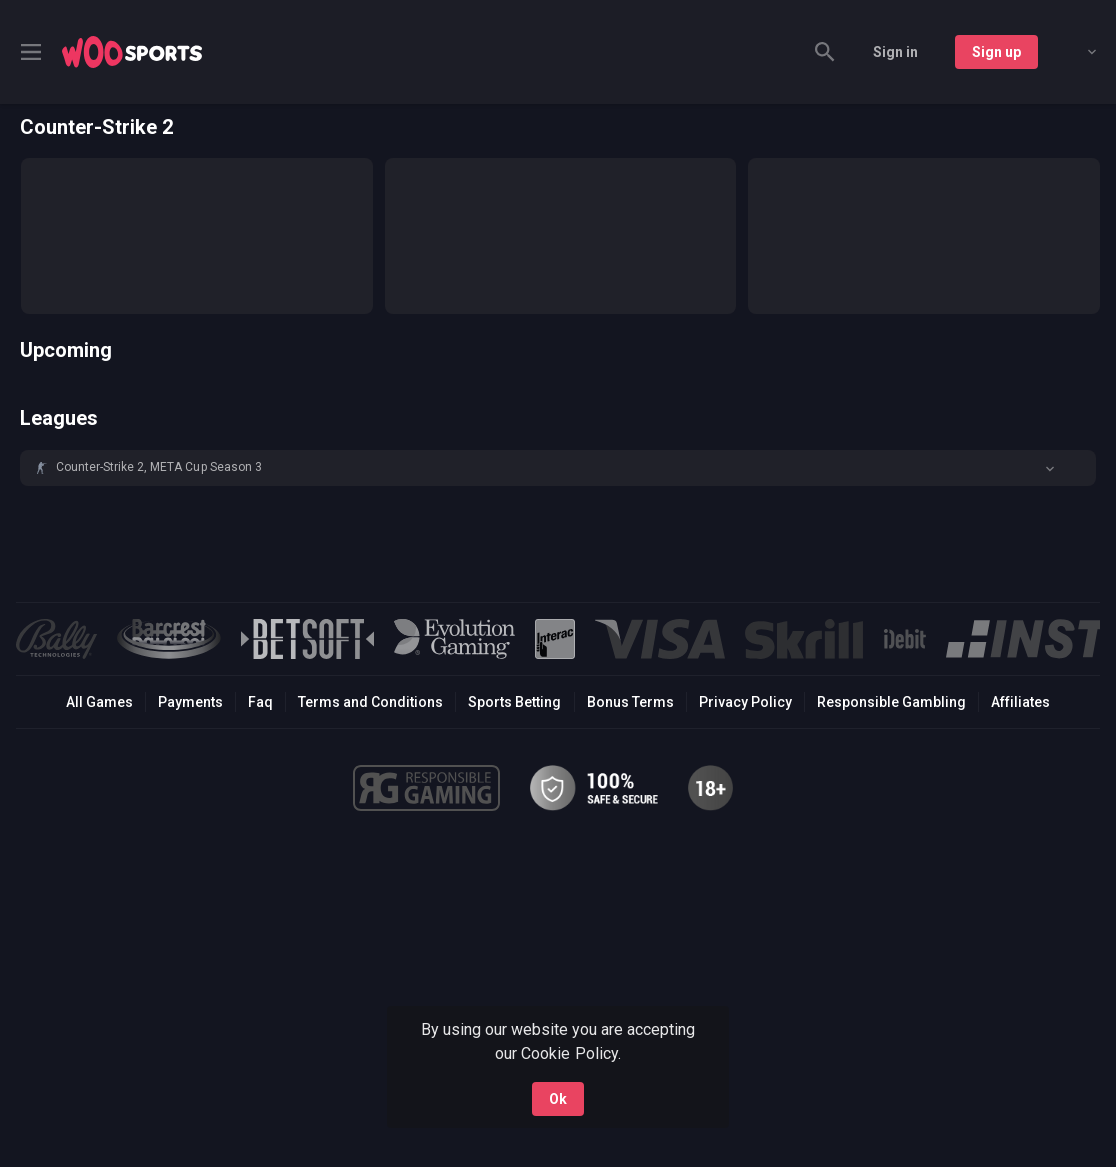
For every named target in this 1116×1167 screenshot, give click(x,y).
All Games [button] (99, 702)
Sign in (895, 52)
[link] (132, 52)
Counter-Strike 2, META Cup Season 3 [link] (159, 467)
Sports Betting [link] (514, 702)
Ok (558, 1099)
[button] (558, 468)
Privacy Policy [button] (745, 702)
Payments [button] (190, 702)
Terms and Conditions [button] (370, 702)
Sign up (996, 52)
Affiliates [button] (1020, 702)
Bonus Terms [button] (630, 702)
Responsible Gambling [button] (891, 702)
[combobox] (1077, 52)
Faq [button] (260, 702)
